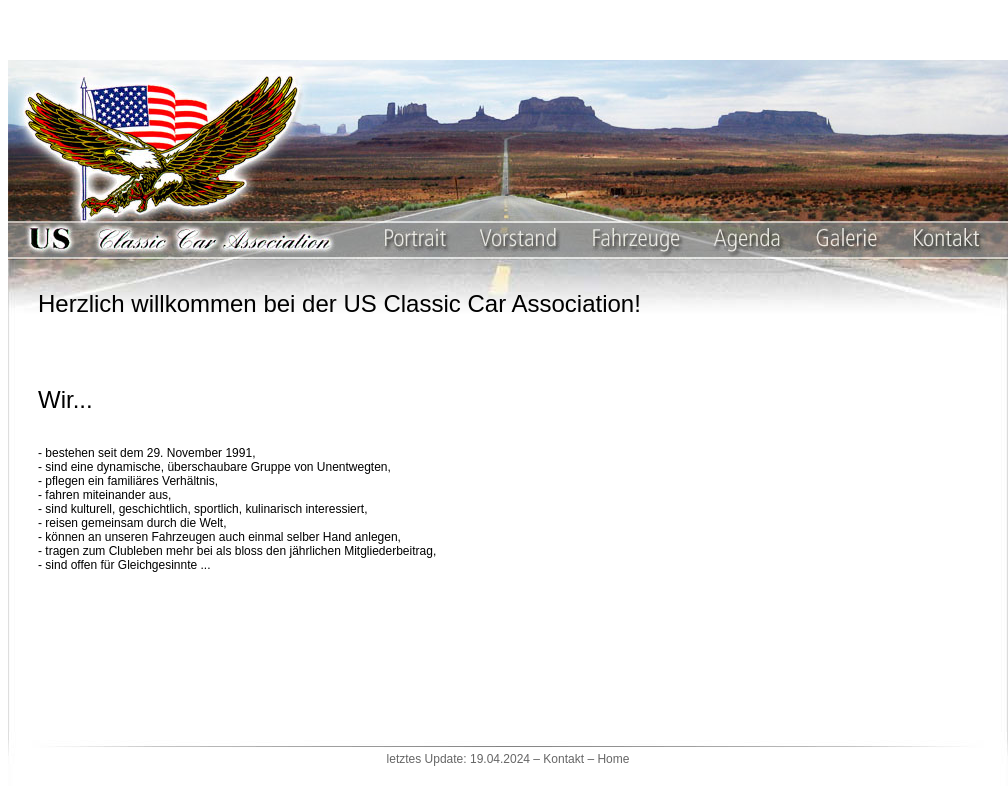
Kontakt (563, 759)
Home (613, 759)
